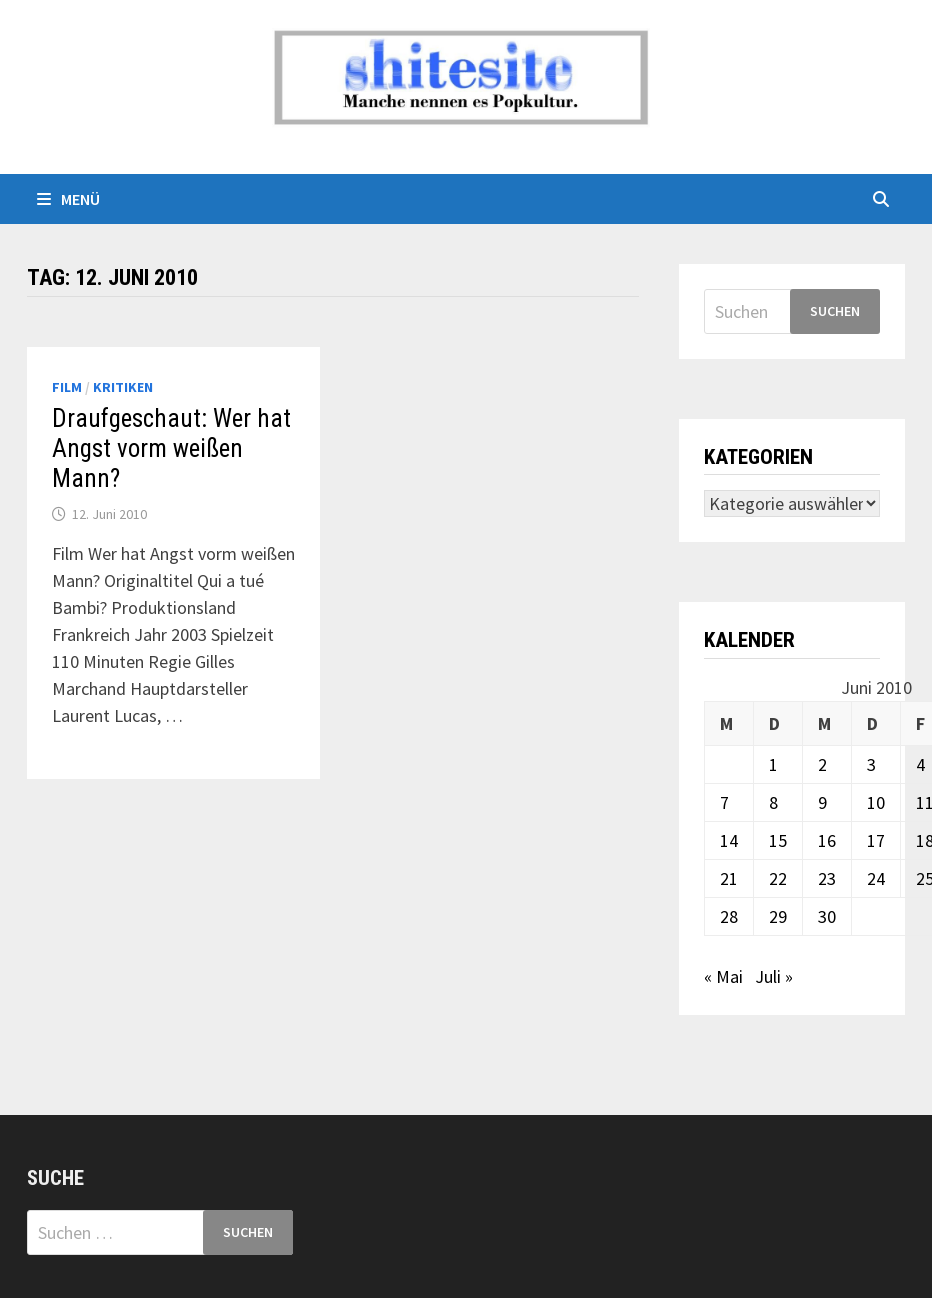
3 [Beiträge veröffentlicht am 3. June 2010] (871, 764)
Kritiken (123, 387)
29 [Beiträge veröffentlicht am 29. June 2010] (778, 916)
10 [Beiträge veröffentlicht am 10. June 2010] (876, 802)
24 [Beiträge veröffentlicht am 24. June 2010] (876, 878)
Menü (68, 199)
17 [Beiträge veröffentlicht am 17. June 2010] (876, 840)
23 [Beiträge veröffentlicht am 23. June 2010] (827, 878)
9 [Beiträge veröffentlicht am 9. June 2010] (822, 802)
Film (67, 387)
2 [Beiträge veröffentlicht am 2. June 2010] (822, 764)
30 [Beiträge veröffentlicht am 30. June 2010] (827, 916)
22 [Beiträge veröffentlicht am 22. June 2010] (778, 878)
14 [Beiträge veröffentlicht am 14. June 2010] (729, 840)
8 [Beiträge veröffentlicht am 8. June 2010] (773, 802)
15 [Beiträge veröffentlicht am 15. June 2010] (778, 840)
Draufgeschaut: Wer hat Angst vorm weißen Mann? (171, 448)
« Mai (723, 976)
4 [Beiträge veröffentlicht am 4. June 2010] (920, 764)
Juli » (774, 976)
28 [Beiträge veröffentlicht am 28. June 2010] (729, 916)
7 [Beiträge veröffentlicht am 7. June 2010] (724, 802)
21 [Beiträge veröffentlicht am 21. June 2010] (729, 878)
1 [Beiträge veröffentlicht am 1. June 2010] (773, 764)
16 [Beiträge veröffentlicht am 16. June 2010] (827, 840)
